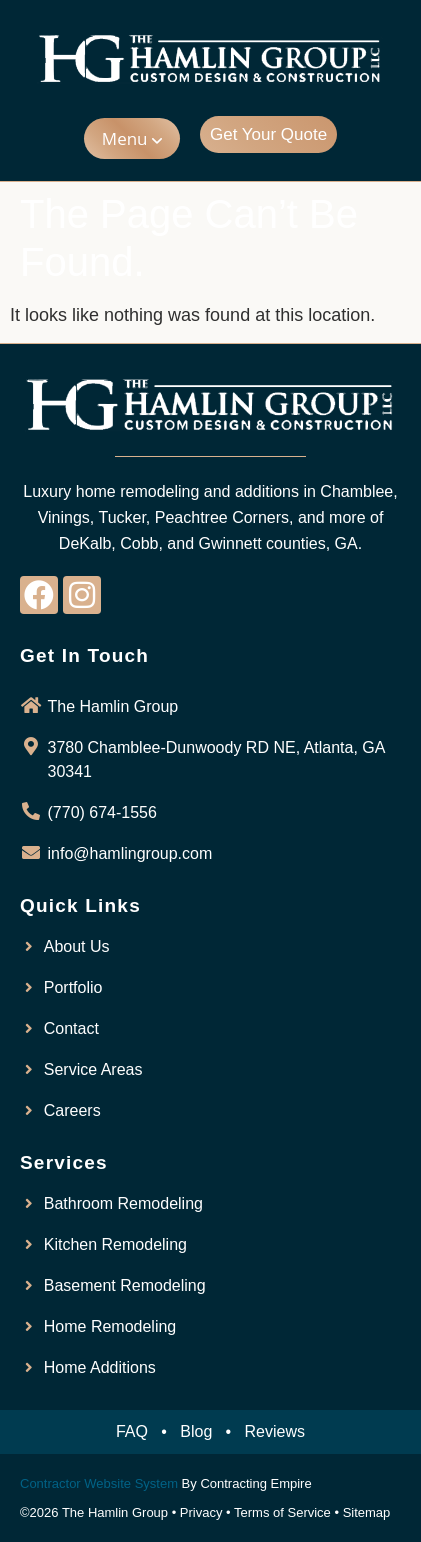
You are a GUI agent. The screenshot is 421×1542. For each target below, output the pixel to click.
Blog (196, 1431)
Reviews (275, 1431)
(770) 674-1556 (102, 812)
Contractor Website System (99, 1483)
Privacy (201, 1512)
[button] (132, 138)
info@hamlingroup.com (130, 853)
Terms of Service (282, 1512)
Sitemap (367, 1512)
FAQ (132, 1431)
